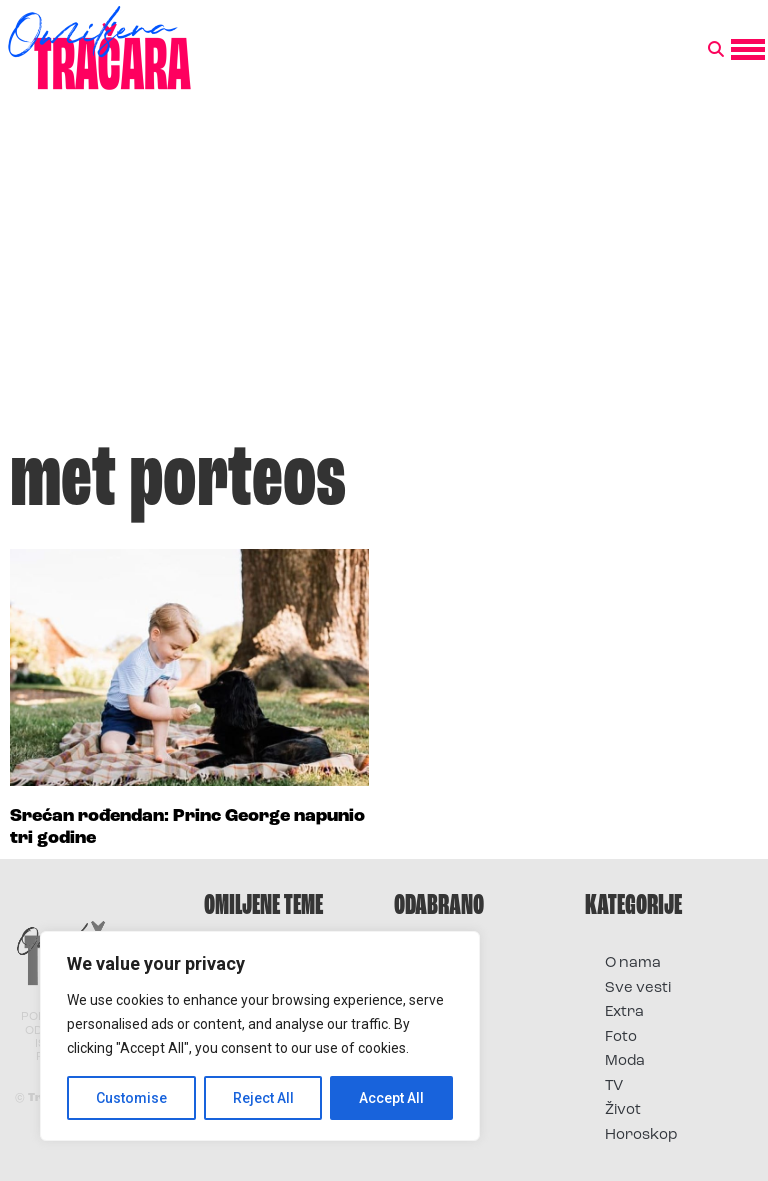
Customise (131, 1098)
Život (623, 1110)
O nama (633, 963)
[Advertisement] (384, 274)
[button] (716, 50)
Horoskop (641, 1135)
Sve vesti (638, 988)
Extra (624, 1012)
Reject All (263, 1098)
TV (614, 1086)
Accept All (391, 1098)
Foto (621, 1037)
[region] (260, 1036)
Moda (625, 1061)
